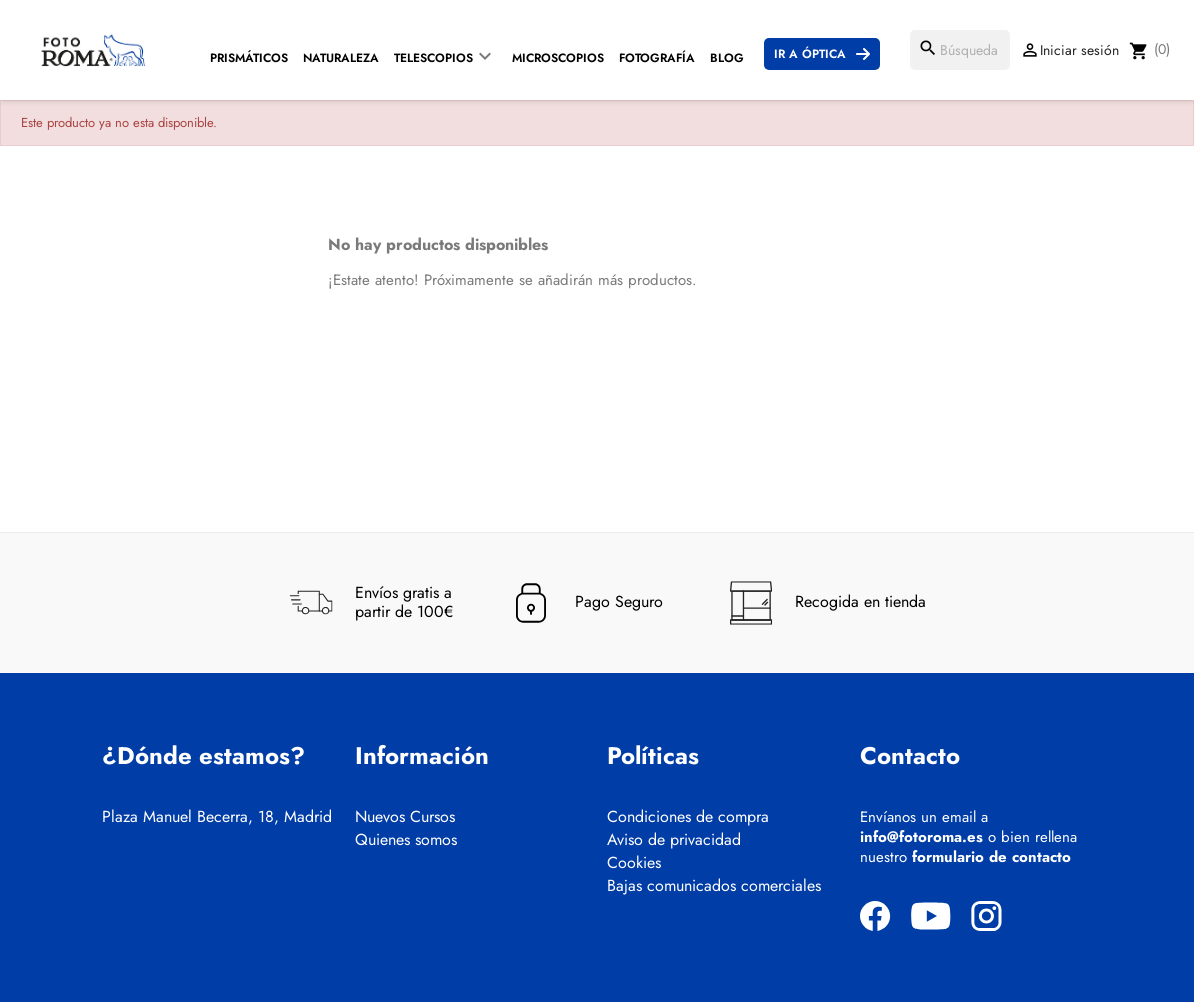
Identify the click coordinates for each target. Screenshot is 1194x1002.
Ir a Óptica (810, 54)
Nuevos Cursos (405, 817)
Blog (727, 58)
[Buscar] (960, 50)
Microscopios (558, 58)
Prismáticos (249, 58)
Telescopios (433, 58)
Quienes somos (406, 840)
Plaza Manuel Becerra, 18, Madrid (217, 817)
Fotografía (657, 58)
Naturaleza (341, 58)
